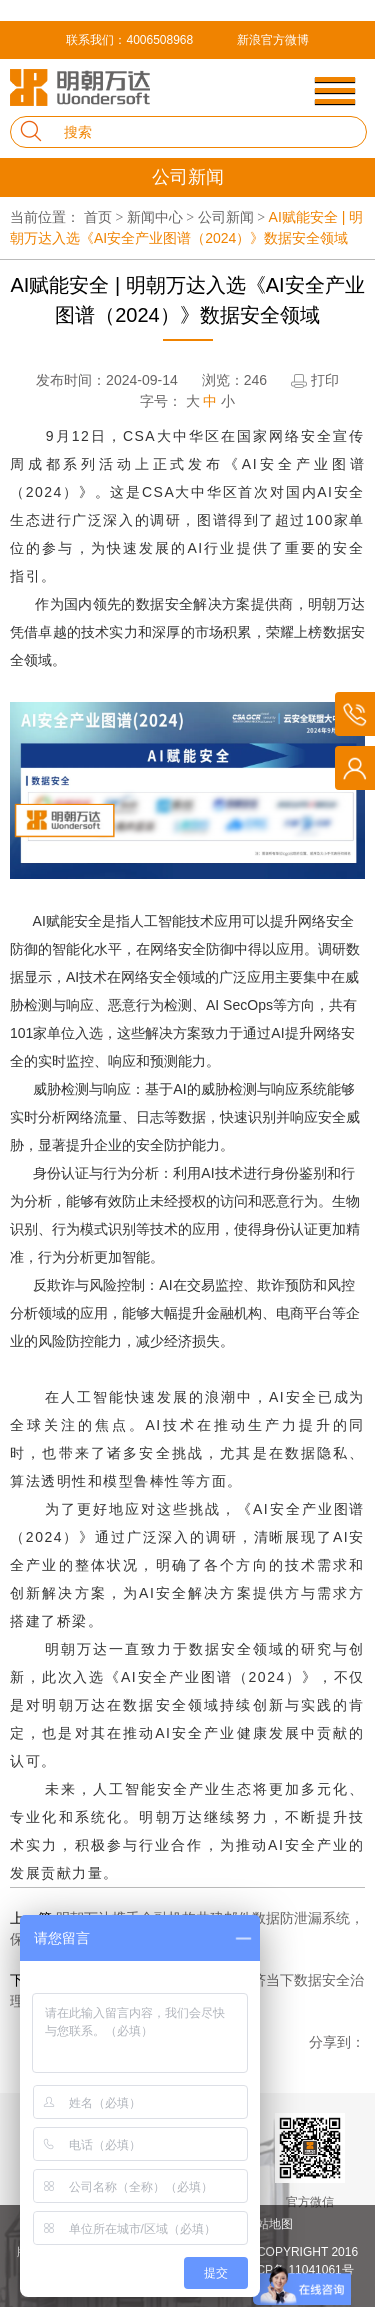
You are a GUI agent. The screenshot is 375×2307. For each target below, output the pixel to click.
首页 (105, 217)
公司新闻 (233, 217)
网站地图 (269, 2224)
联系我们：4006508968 (129, 40)
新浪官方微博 (273, 40)
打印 (325, 380)
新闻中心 (162, 217)
